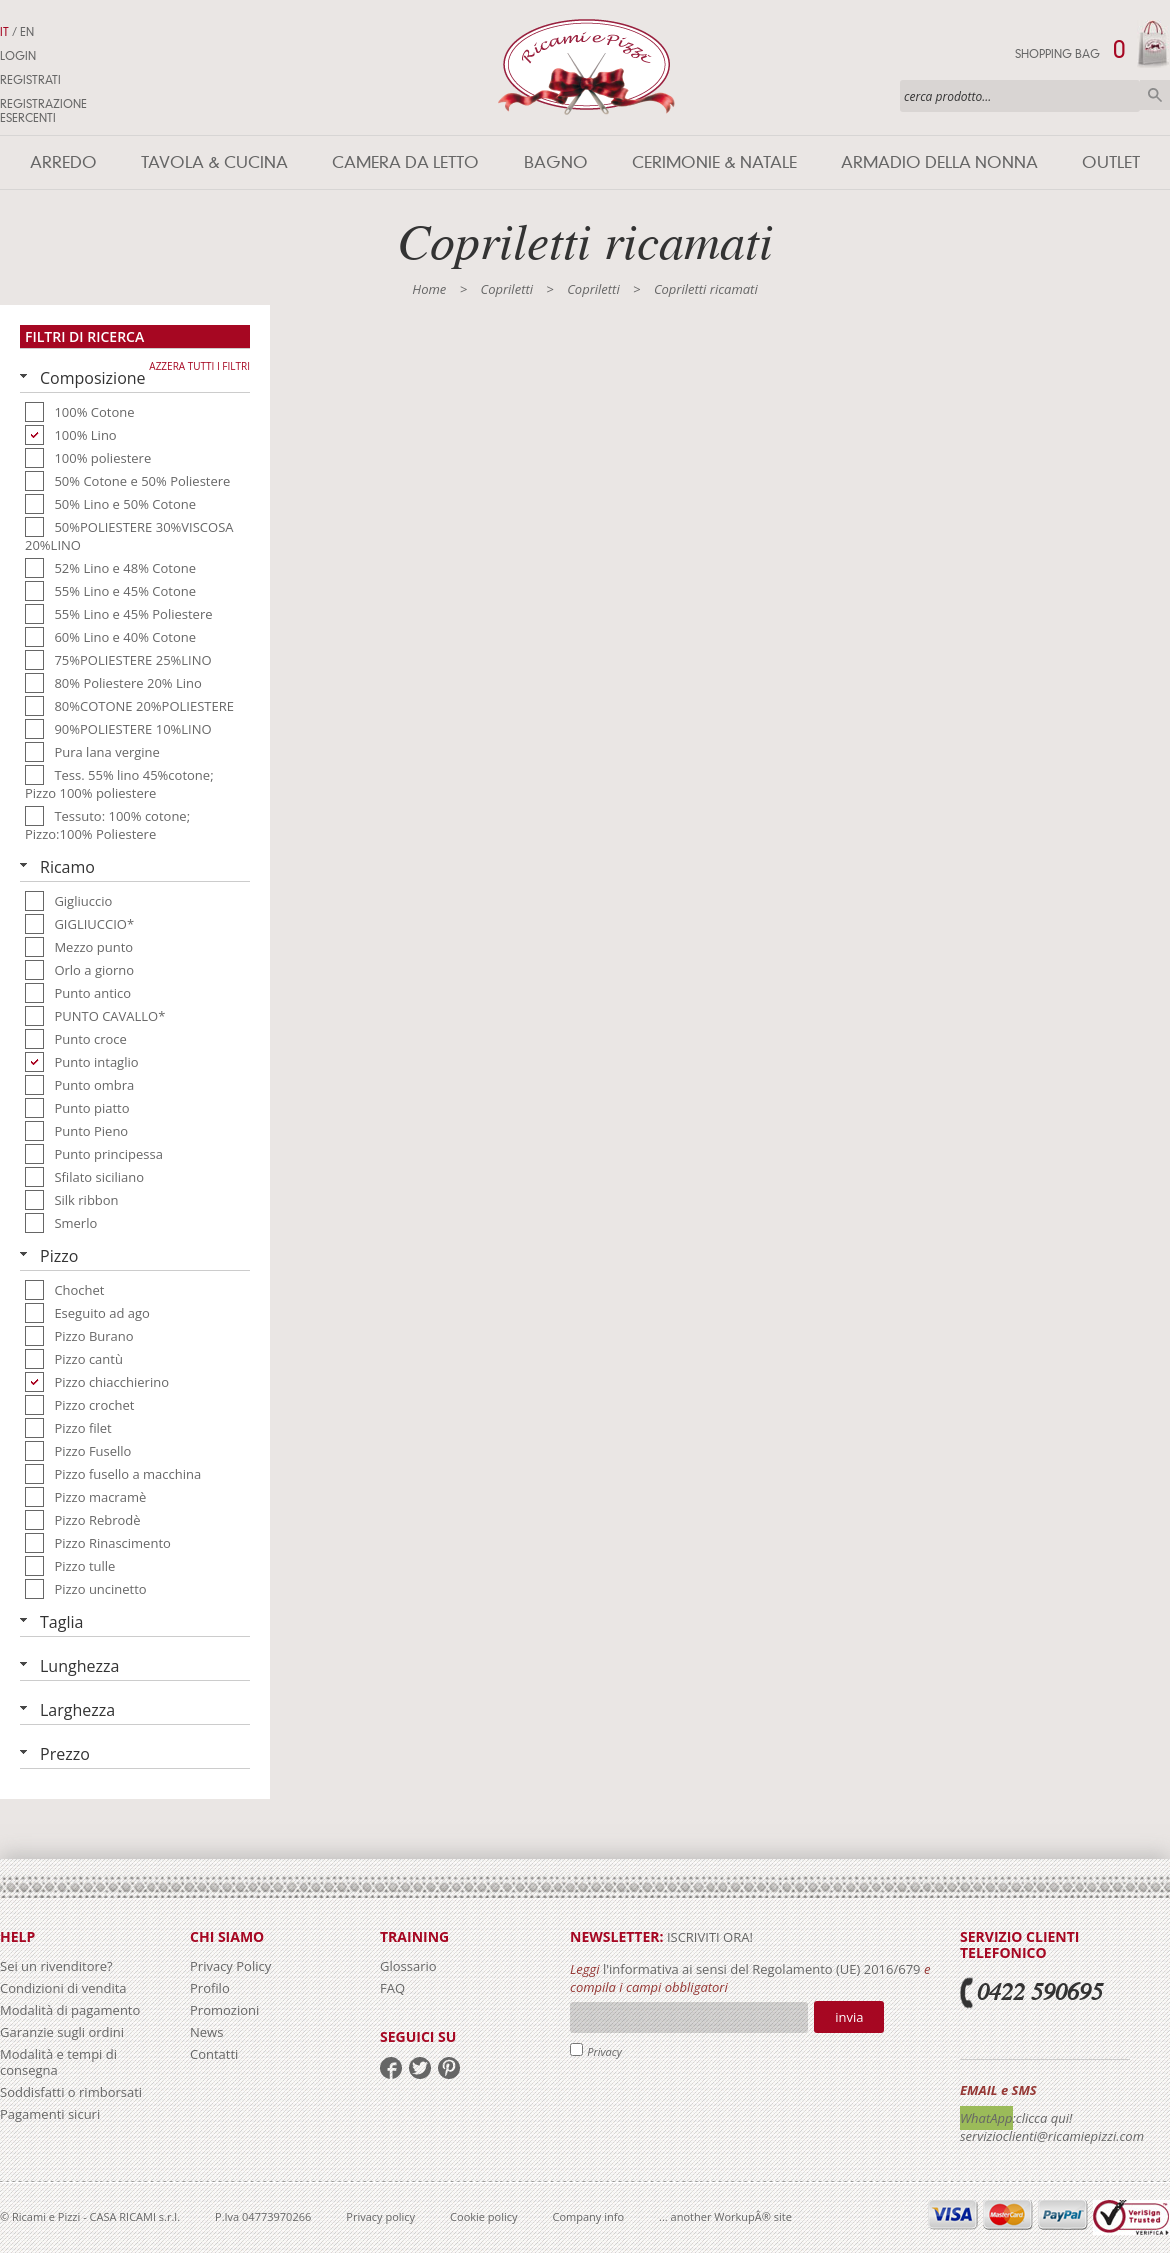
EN (27, 32)
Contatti (214, 2054)
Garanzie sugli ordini (62, 2032)
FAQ (392, 1988)
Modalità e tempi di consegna (58, 2062)
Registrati (30, 80)
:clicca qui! (1043, 2118)
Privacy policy (380, 2216)
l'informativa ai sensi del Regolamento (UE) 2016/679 (762, 1969)
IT (4, 32)
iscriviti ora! (708, 1937)
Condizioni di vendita (63, 1988)
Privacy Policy (230, 1966)
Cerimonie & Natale (714, 162)
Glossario (408, 1966)
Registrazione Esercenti (43, 111)
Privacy (604, 2051)
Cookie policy (483, 2216)
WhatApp (986, 2118)
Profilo (210, 1988)
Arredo (63, 162)
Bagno (556, 162)
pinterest (449, 2068)
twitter (420, 2068)
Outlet (1111, 162)
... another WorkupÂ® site (725, 2216)
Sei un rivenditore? (56, 1966)
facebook (391, 2068)
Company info (589, 2216)
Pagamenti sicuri (50, 2114)
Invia (849, 2017)
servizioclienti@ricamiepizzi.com (1052, 2136)
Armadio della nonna (939, 162)
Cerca (1155, 95)
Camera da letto (405, 162)
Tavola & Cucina (214, 162)
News (206, 2032)
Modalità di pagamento (70, 2010)
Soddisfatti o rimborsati (71, 2092)
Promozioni (224, 2010)
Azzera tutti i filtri (199, 366)
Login (18, 56)
